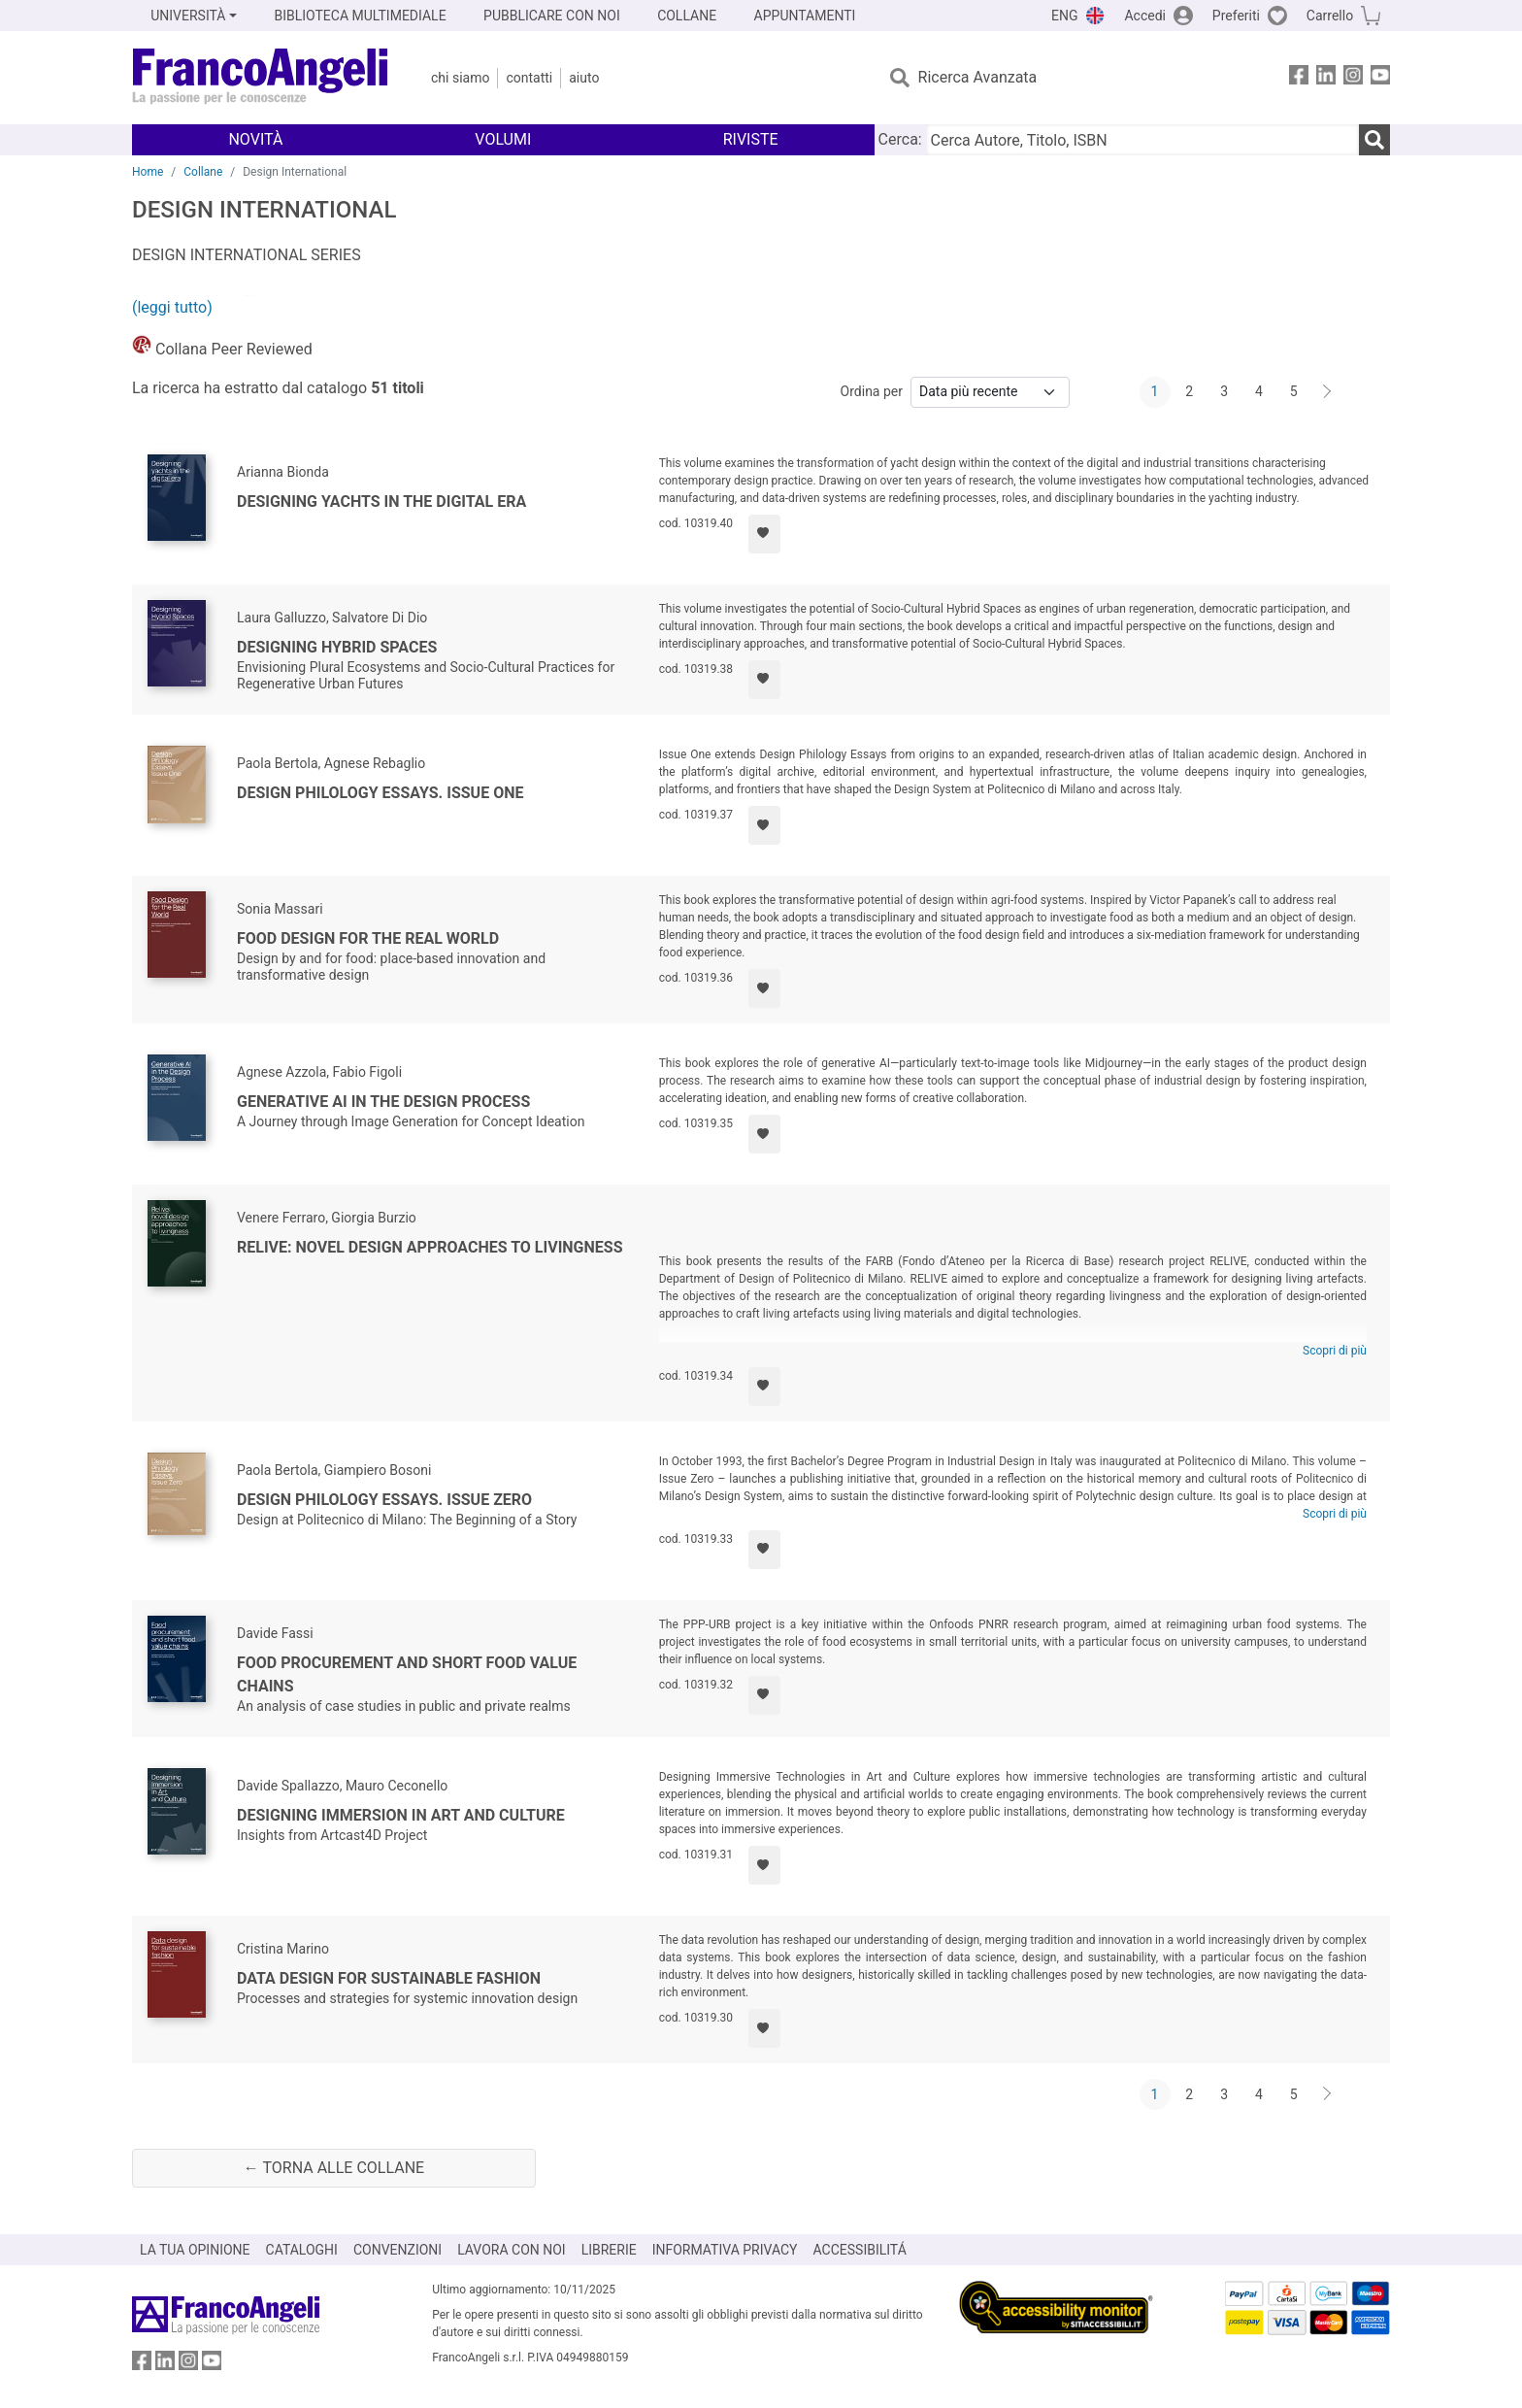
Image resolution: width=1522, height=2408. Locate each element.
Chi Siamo (460, 77)
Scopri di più (1335, 1350)
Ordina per (872, 391)
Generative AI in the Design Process (383, 1101)
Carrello (1330, 15)
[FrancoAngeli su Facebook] (1298, 78)
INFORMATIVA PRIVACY (725, 2250)
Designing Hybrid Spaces (337, 647)
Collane (202, 172)
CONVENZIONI (397, 2250)
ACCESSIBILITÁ (860, 2250)
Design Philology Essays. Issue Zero (384, 1499)
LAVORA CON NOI (511, 2250)
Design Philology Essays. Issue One (380, 793)
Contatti (529, 77)
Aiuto (584, 77)
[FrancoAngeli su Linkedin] (1326, 78)
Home (147, 172)
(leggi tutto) (172, 307)
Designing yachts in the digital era (381, 501)
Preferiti (1236, 15)
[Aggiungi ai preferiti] (764, 534)
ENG (1064, 15)
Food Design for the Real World (368, 938)
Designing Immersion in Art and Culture (401, 1815)
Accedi (1145, 15)
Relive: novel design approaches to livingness (430, 1247)
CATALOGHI (302, 2250)
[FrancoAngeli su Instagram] (1353, 78)
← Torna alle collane (334, 2167)
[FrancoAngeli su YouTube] (1380, 78)
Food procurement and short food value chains (407, 1674)
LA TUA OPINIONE (195, 2250)
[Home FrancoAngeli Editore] (260, 78)
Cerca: (900, 139)
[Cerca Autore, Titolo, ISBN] (1142, 139)
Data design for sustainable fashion (389, 1978)
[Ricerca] (1374, 139)
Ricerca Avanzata (978, 77)
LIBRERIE (609, 2250)
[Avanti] (1327, 392)
